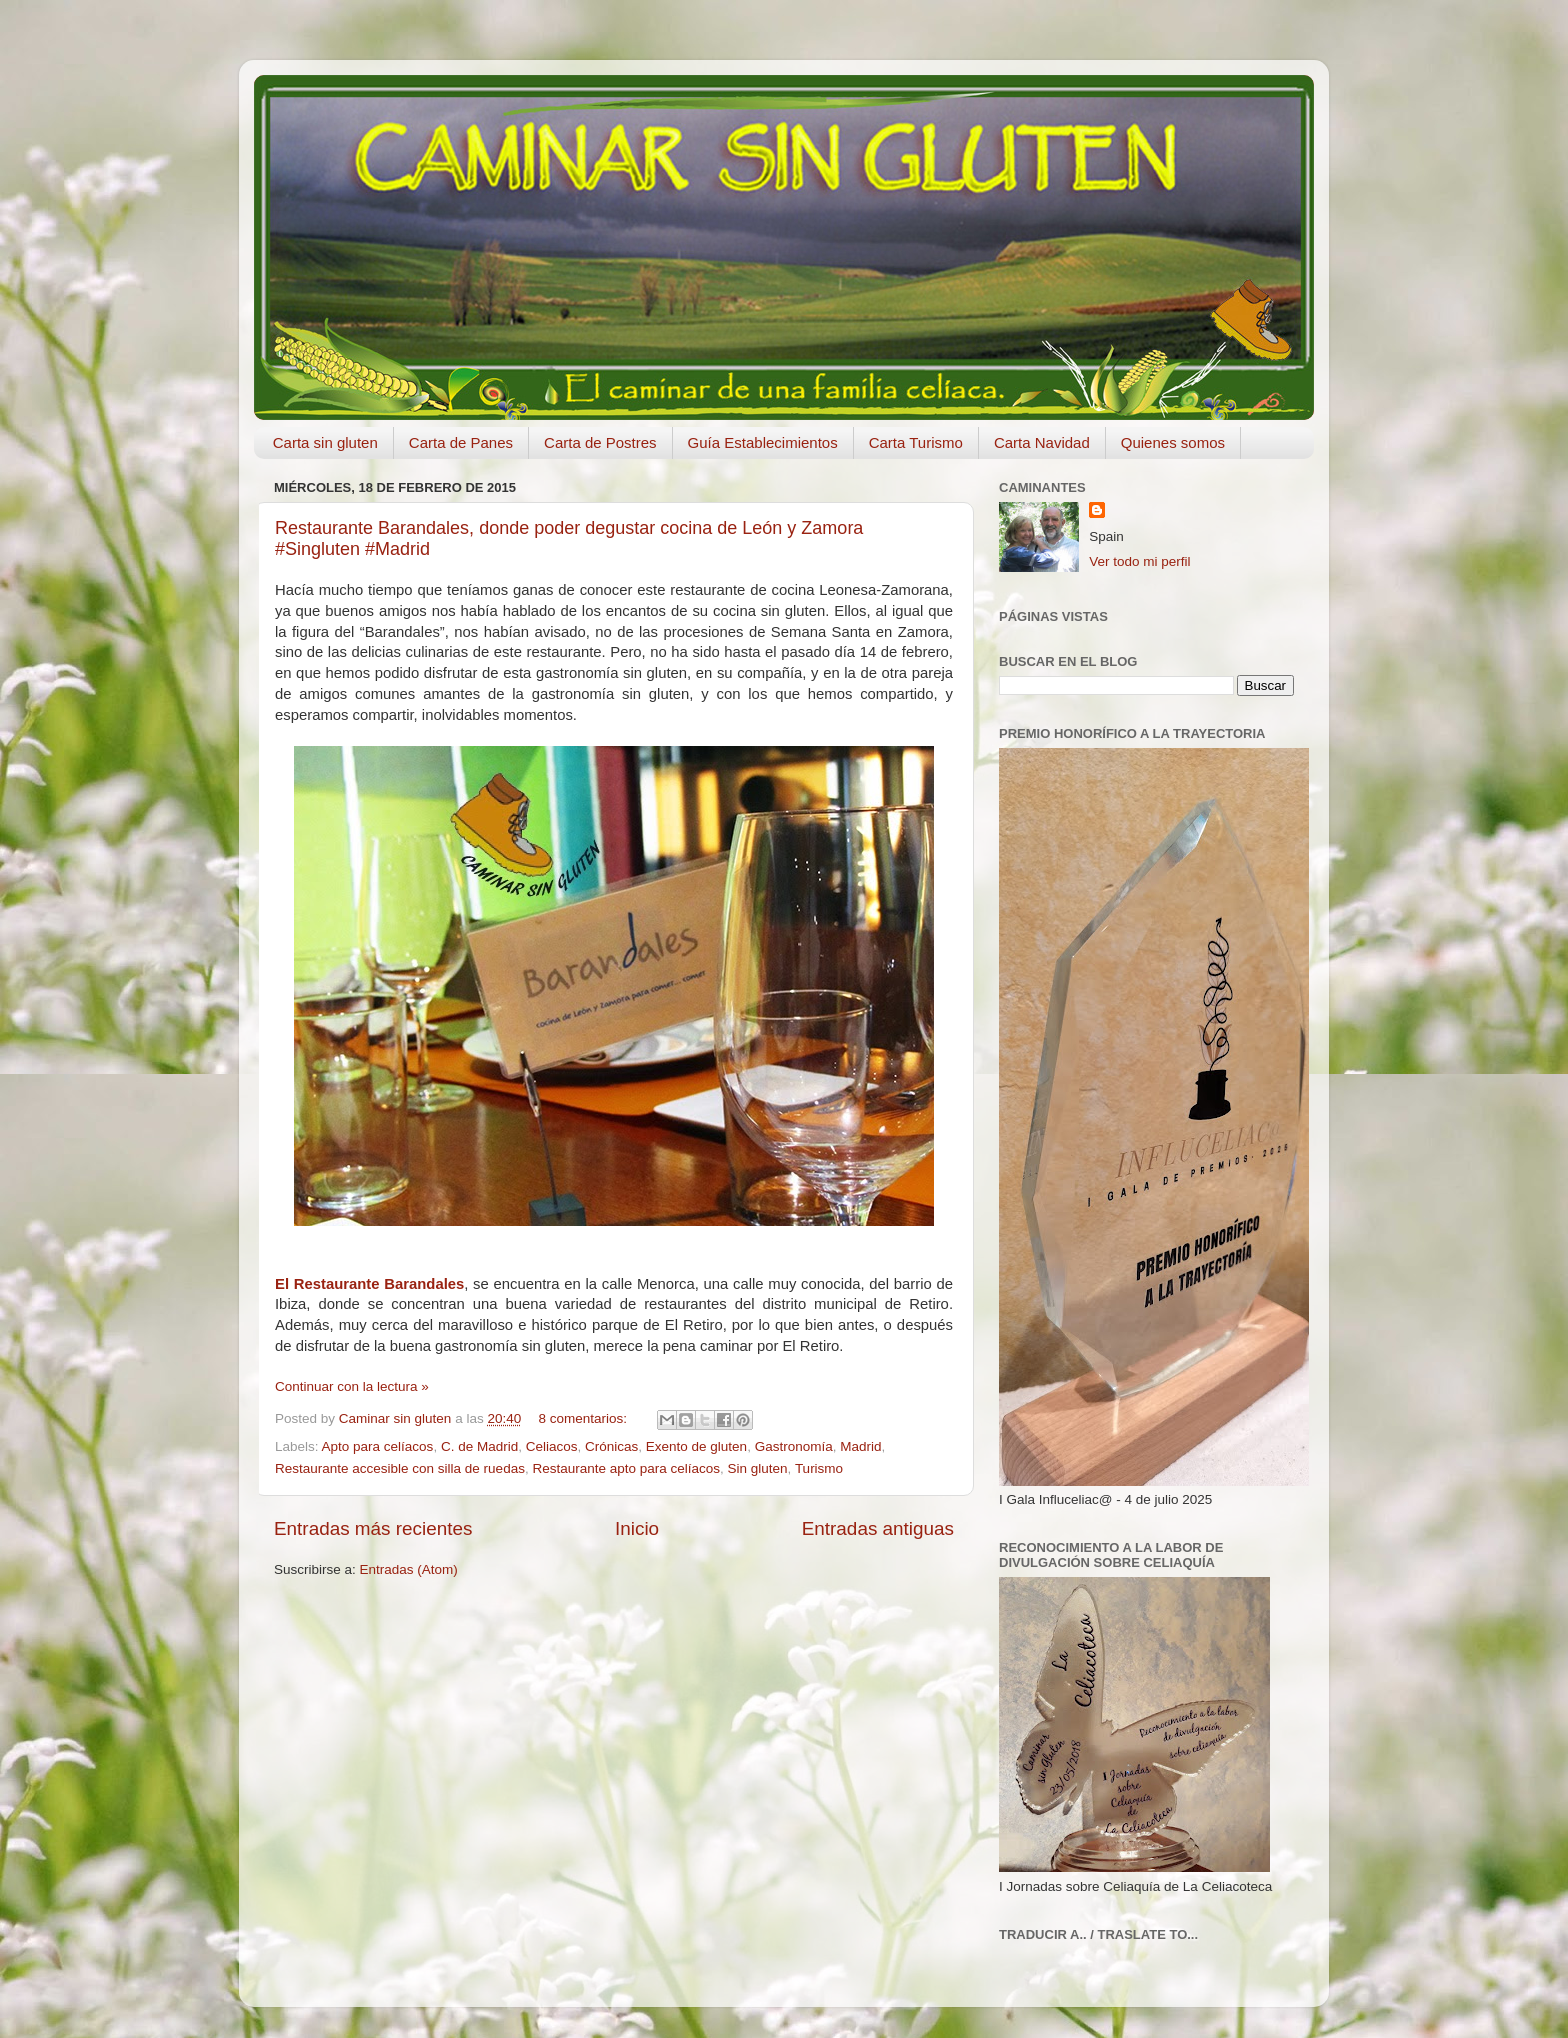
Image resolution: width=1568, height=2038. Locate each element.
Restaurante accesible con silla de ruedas (400, 1468)
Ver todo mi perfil (1139, 561)
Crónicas (611, 1446)
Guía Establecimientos (763, 442)
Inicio (637, 1528)
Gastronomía (794, 1446)
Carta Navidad (1042, 442)
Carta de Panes (461, 442)
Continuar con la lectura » (352, 1386)
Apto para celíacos (378, 1446)
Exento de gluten (696, 1446)
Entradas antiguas (878, 1528)
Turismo (819, 1468)
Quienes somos (1173, 442)
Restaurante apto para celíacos (626, 1468)
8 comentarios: (584, 1418)
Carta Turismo (916, 442)
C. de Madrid (479, 1446)
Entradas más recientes (373, 1528)
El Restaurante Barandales (369, 1284)
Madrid (860, 1446)
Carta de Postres (600, 442)
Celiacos (552, 1446)
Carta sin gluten (325, 442)
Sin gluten (758, 1468)
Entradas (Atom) (409, 1569)
